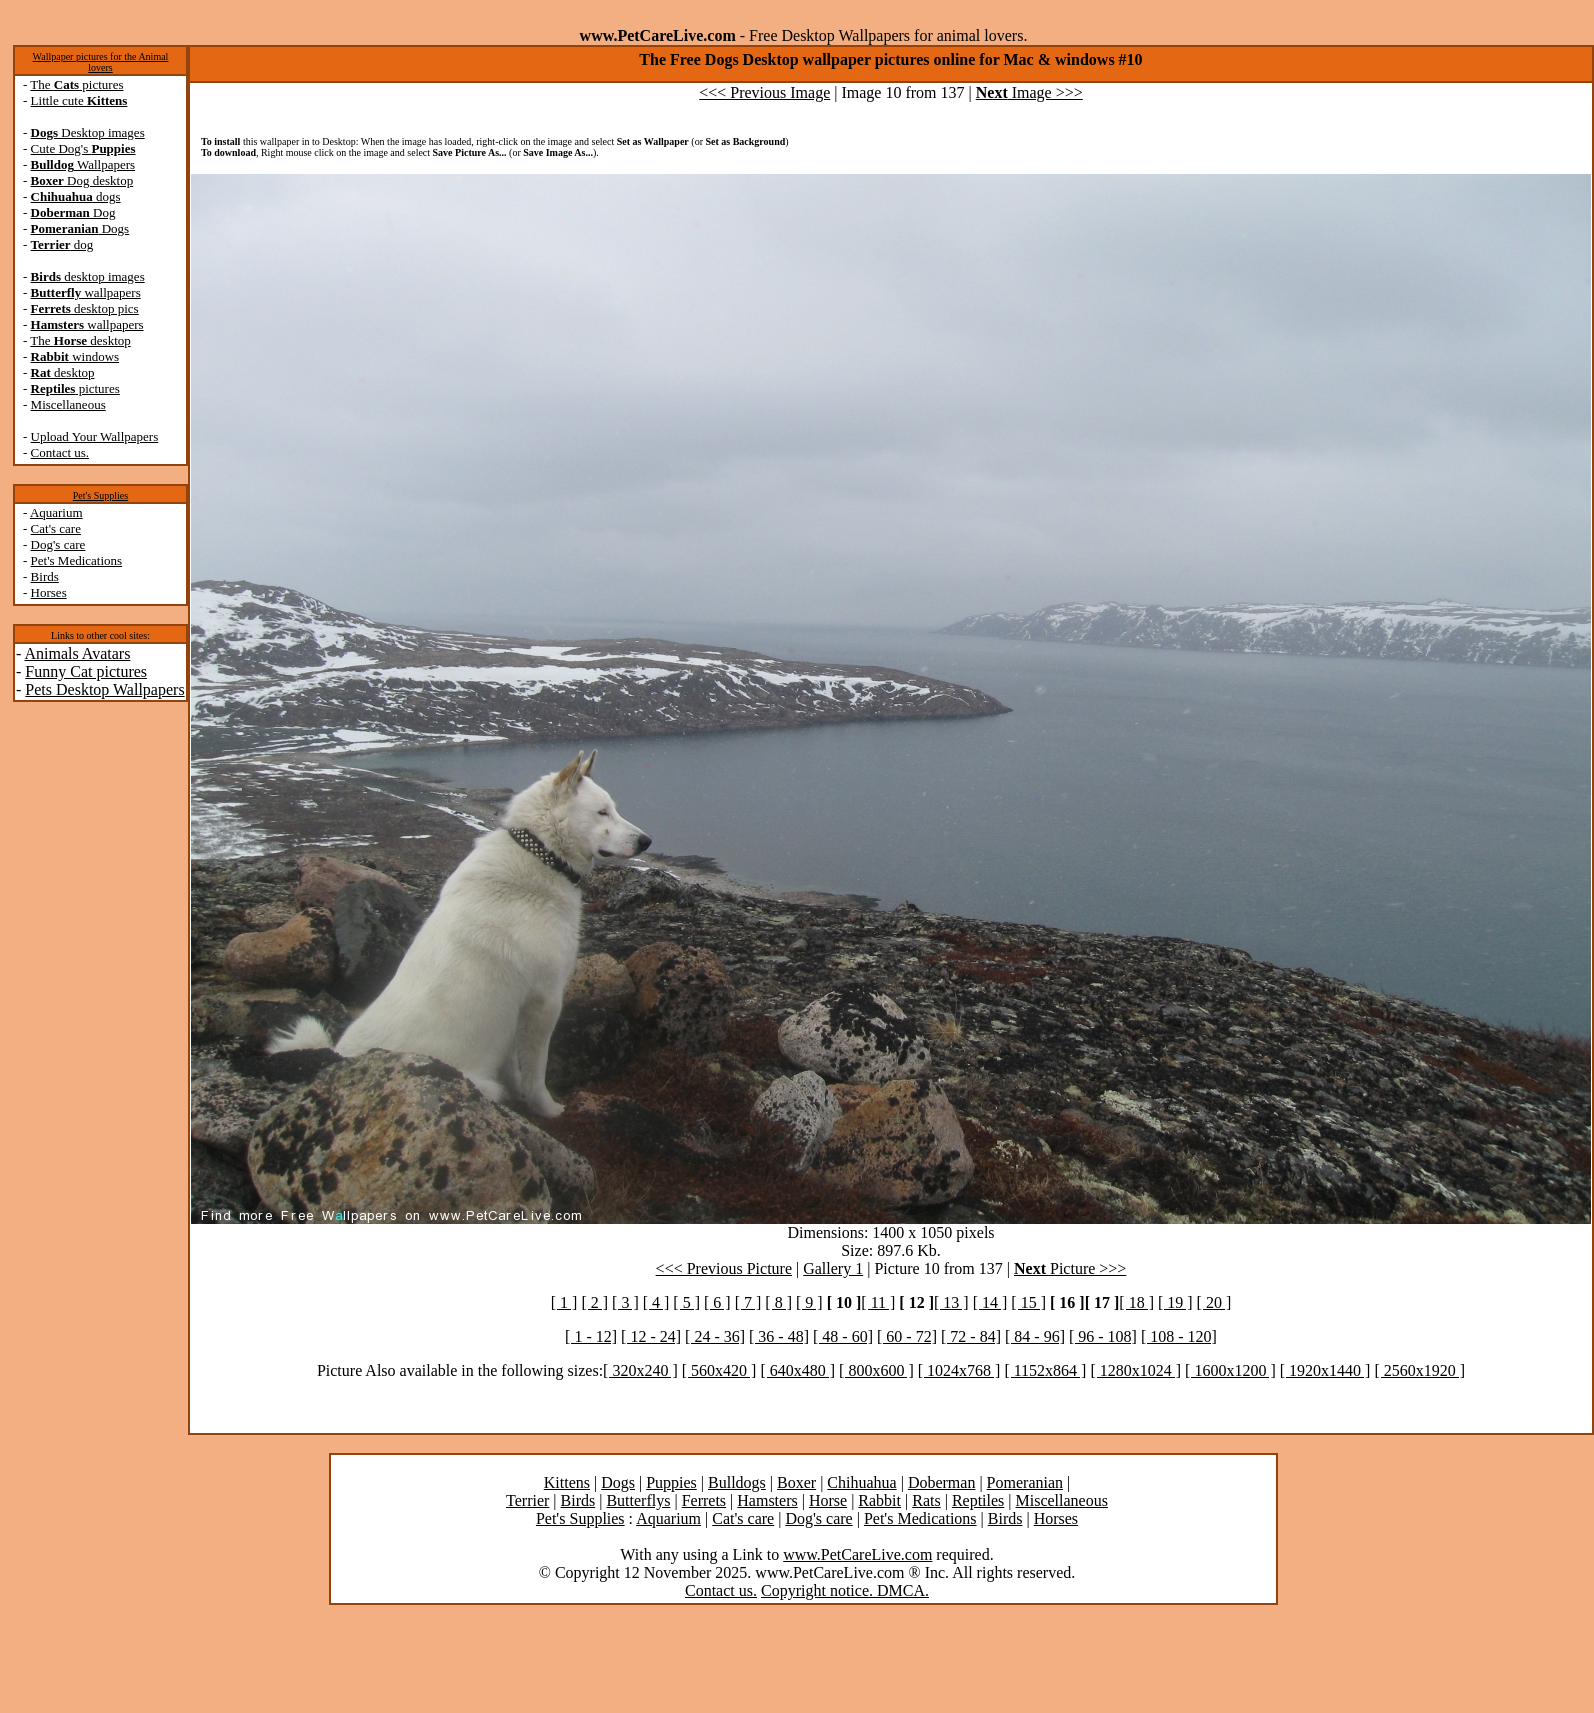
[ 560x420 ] (719, 1370)
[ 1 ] (564, 1302)
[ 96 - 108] (1103, 1336)
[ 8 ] (778, 1302)
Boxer (796, 1482)
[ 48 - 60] (843, 1336)
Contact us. (60, 452)
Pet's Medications (77, 560)
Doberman (942, 1482)
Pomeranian (1025, 1482)
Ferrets (704, 1500)
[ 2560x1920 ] (1419, 1370)
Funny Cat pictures (86, 671)
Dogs (80, 228)
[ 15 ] (1028, 1302)
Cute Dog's (83, 148)
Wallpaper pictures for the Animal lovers (101, 62)
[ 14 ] (990, 1302)
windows (75, 356)
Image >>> (1029, 92)
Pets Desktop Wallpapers (104, 689)
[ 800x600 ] (876, 1370)
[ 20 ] (1214, 1302)
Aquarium (56, 512)
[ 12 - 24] (651, 1336)
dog (62, 244)
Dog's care (58, 544)
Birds (45, 576)
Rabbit (879, 1500)
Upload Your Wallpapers (95, 436)
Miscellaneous (68, 404)
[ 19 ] (1175, 1302)
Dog (73, 212)
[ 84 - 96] (1035, 1336)
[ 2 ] (594, 1302)
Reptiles (978, 1500)
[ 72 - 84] (971, 1336)
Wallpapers (83, 164)
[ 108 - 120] (1179, 1336)
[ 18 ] (1136, 1302)
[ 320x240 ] (640, 1370)
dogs (76, 196)
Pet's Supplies (100, 495)
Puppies (671, 1482)
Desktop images (88, 132)
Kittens (567, 1482)
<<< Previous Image (764, 92)
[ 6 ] (717, 1302)
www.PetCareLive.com (857, 1554)
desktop (63, 372)
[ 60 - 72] (907, 1336)
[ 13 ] (951, 1302)
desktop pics (85, 308)
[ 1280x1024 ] (1135, 1370)
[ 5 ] (686, 1302)
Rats (926, 1500)
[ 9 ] (809, 1302)
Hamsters (767, 1500)
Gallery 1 (833, 1268)
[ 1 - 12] (591, 1336)
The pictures (76, 84)
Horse (828, 1500)
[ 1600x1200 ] (1230, 1370)
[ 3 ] (625, 1302)
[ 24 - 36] (715, 1336)
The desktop (80, 340)
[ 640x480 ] (797, 1370)
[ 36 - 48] (779, 1336)
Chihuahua (861, 1482)
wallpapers (86, 292)
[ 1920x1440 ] (1325, 1370)
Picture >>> (1070, 1268)
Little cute (79, 100)
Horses (49, 592)
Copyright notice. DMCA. (845, 1590)
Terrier (527, 1500)
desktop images (88, 276)
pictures (75, 388)
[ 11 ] (878, 1302)
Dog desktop (82, 180)
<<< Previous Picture (724, 1268)
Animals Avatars (77, 653)
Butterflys (638, 1500)
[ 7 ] (748, 1302)
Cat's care (56, 528)
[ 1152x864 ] (1045, 1370)
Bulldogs (737, 1482)
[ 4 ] (656, 1302)
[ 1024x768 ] (959, 1370)
